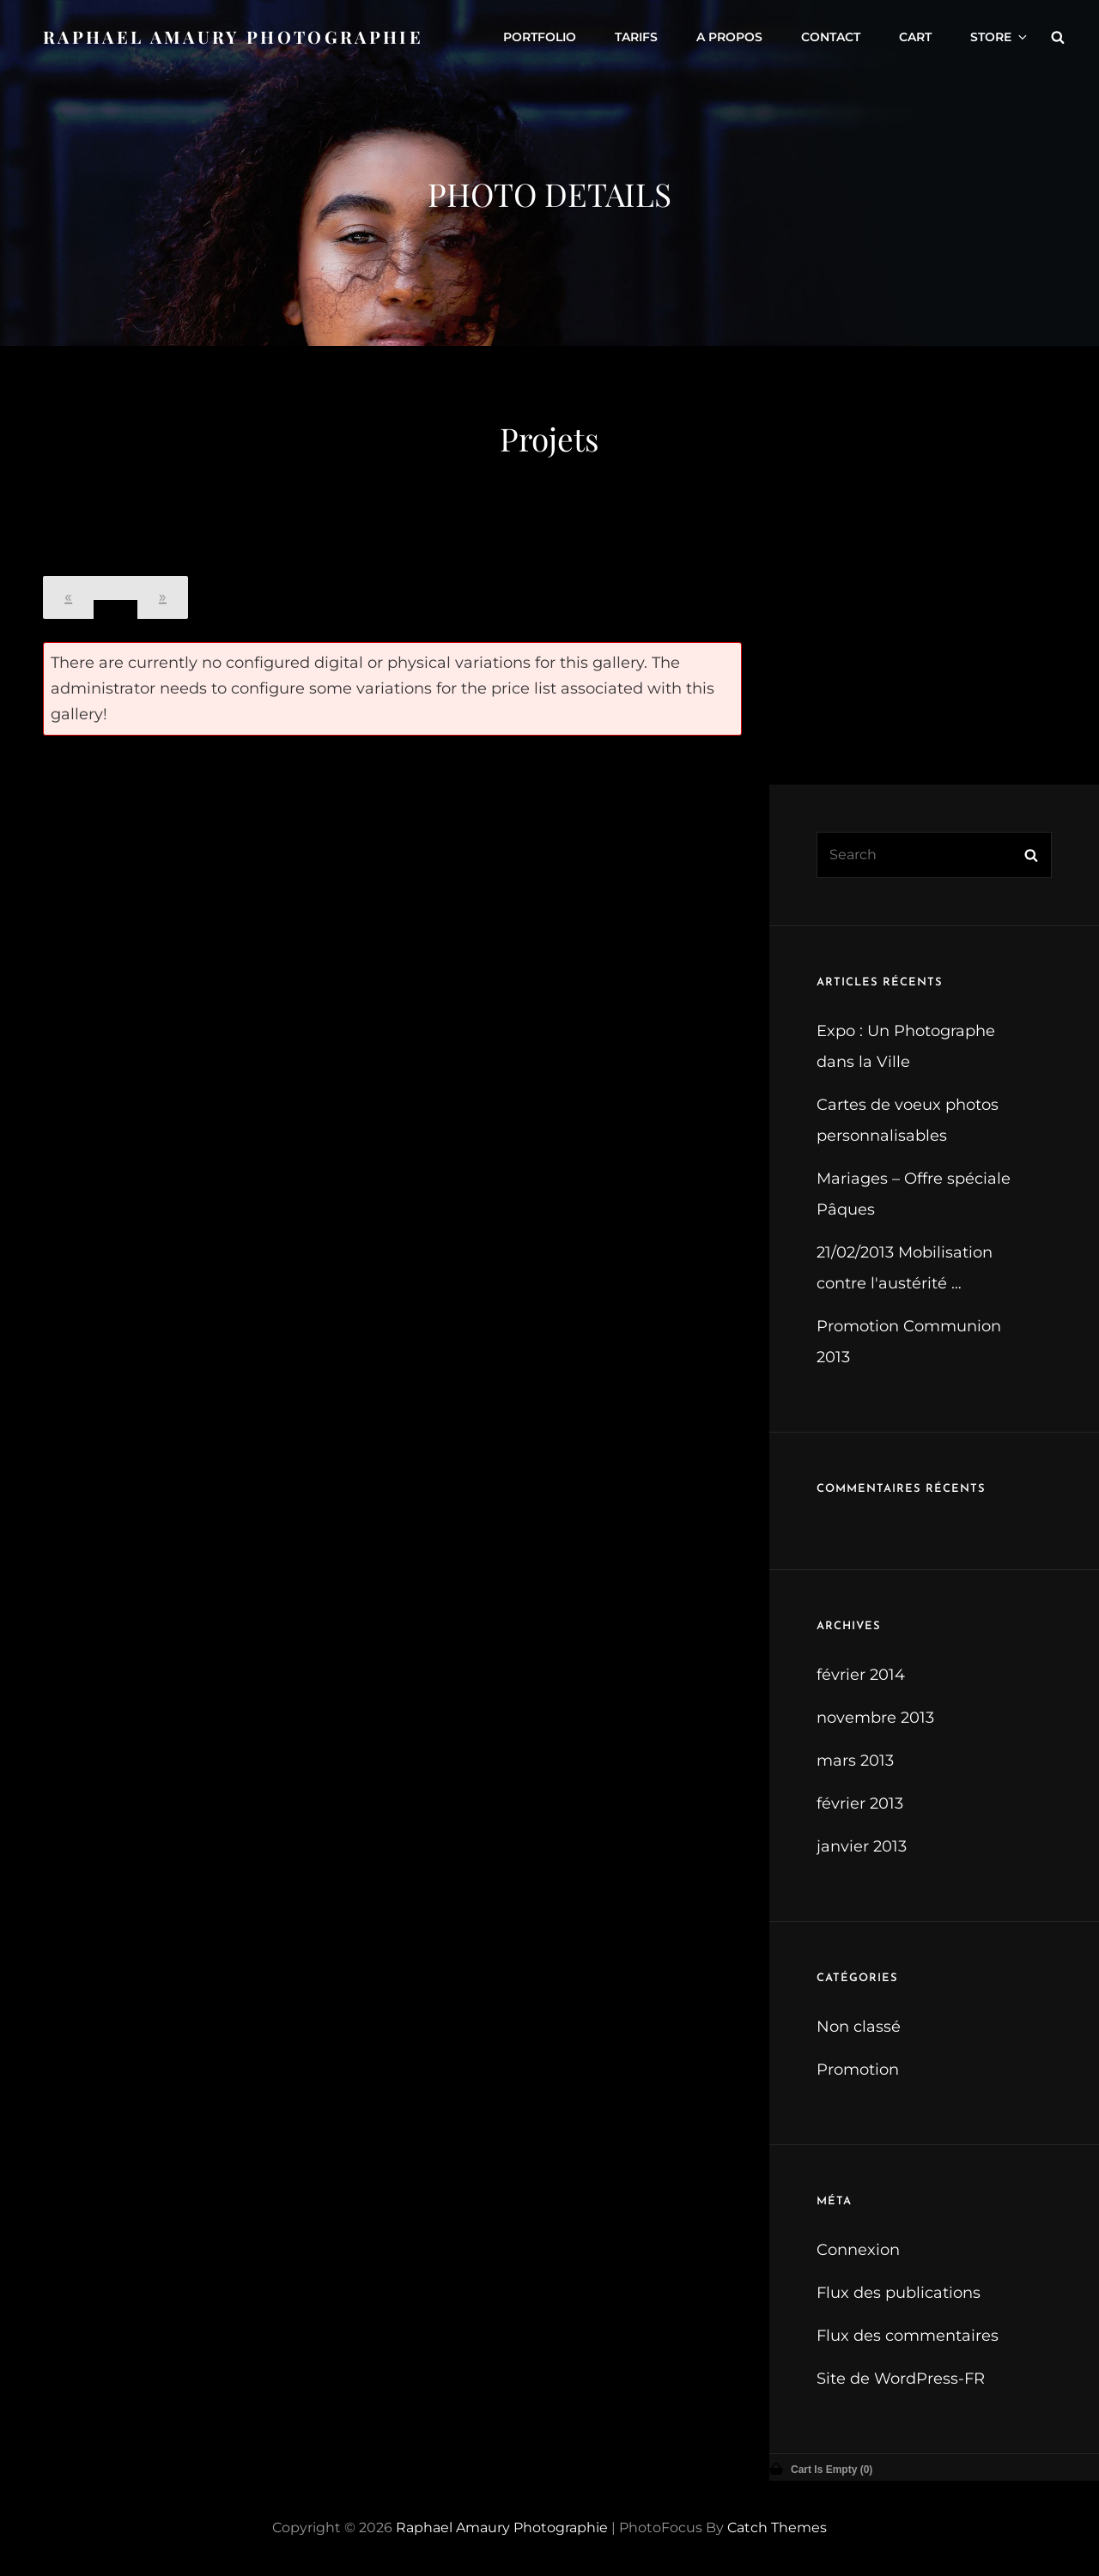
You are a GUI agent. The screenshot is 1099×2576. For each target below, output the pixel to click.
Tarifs (636, 37)
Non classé (859, 2026)
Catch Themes (777, 2527)
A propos (729, 37)
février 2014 (861, 1674)
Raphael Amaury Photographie (233, 36)
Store (999, 37)
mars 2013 (855, 1760)
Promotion (858, 2069)
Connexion (858, 2249)
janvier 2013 (862, 1846)
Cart (915, 37)
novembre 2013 (875, 1717)
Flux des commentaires (908, 2335)
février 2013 (860, 1803)
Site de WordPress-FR (901, 2378)
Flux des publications (899, 2292)
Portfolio (539, 37)
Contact (830, 37)
